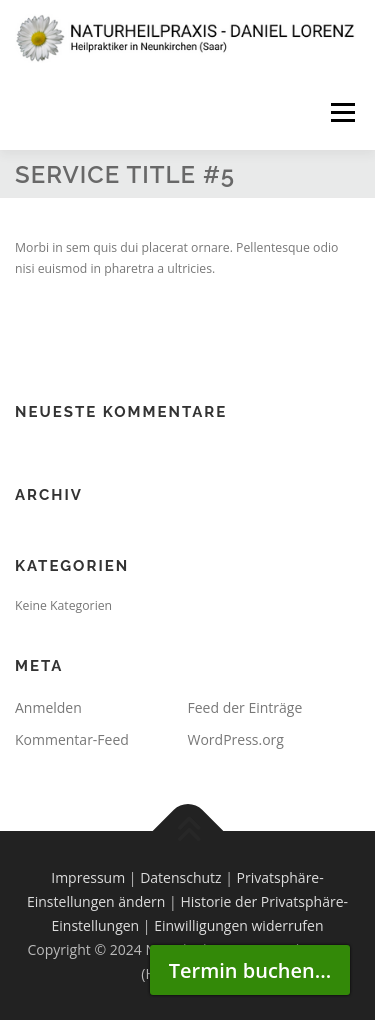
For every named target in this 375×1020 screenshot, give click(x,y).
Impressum (88, 877)
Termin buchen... (250, 970)
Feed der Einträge (245, 707)
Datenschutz (180, 877)
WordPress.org (236, 739)
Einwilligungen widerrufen (238, 925)
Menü (341, 112)
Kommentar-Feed (72, 739)
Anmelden (48, 707)
